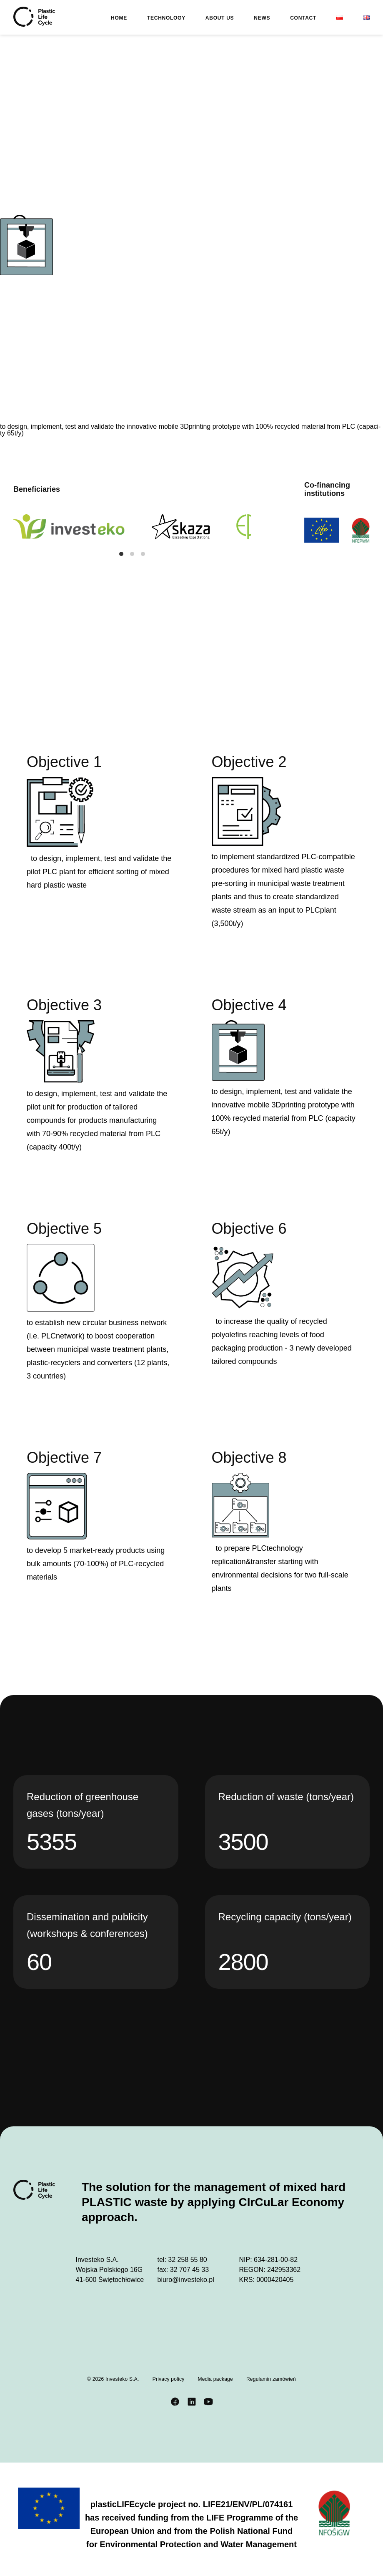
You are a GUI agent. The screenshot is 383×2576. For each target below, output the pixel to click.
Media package (215, 2379)
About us (219, 18)
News (262, 18)
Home (119, 18)
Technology (166, 18)
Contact (303, 18)
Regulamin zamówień (271, 2379)
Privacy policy (169, 2379)
